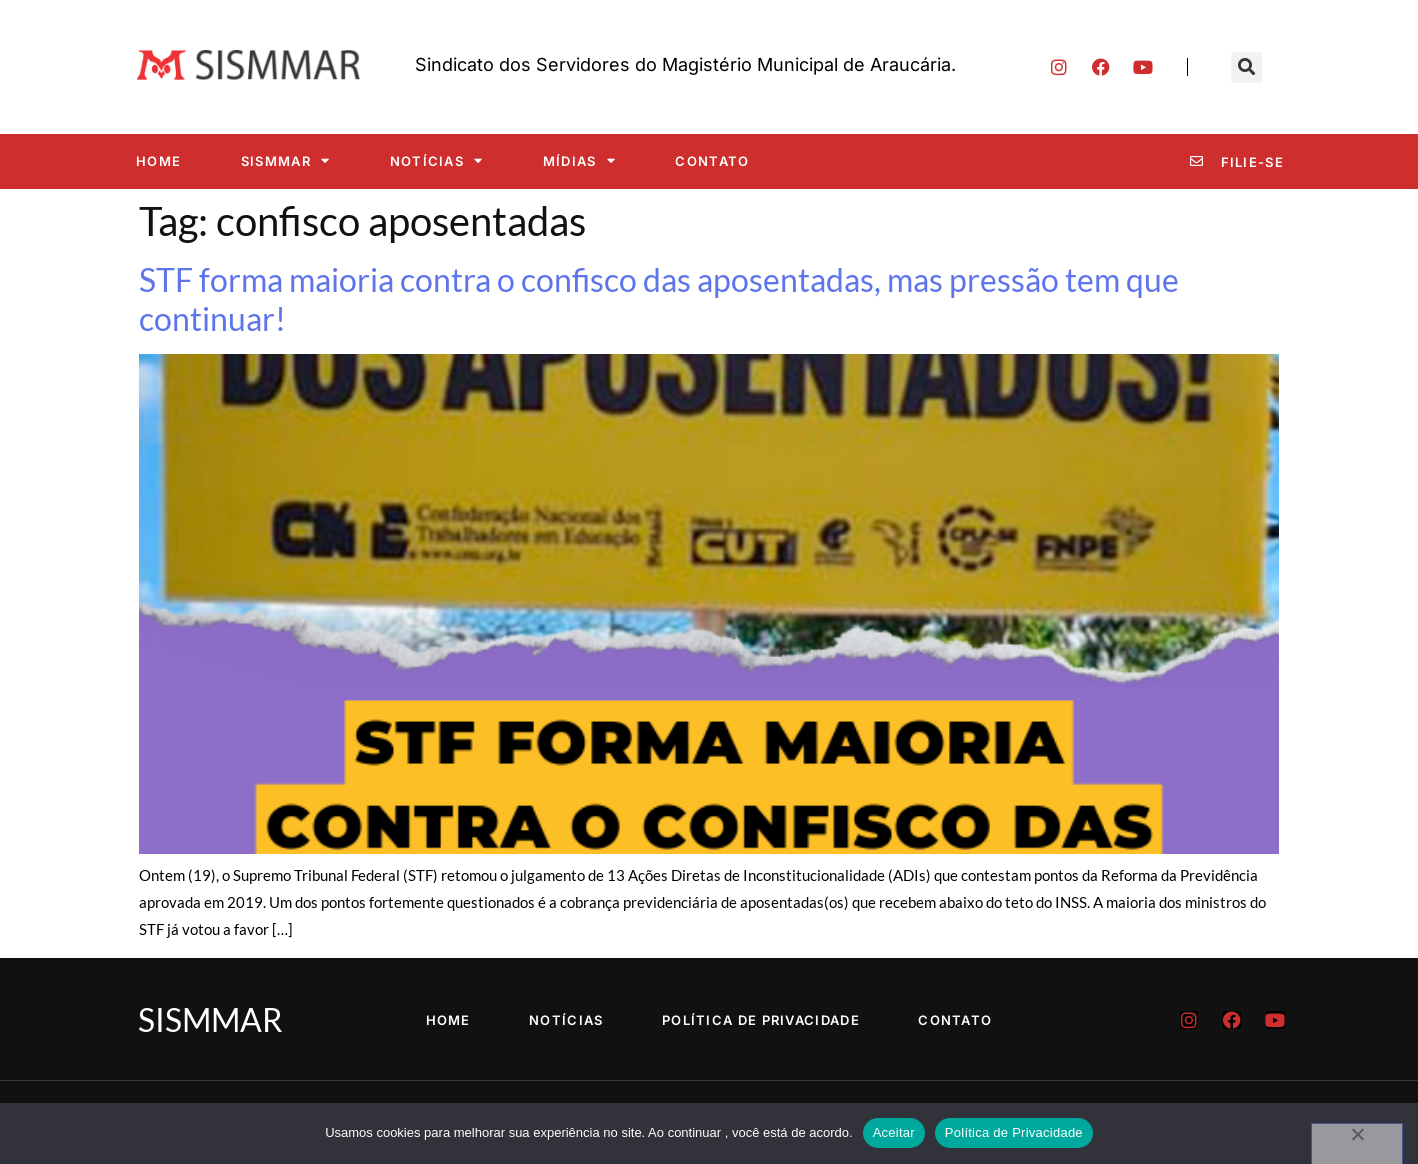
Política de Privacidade (762, 1020)
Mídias (579, 160)
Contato (712, 161)
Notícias (437, 160)
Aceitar (894, 1132)
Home (158, 161)
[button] (1246, 67)
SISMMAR (285, 160)
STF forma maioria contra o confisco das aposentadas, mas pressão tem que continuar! (659, 298)
